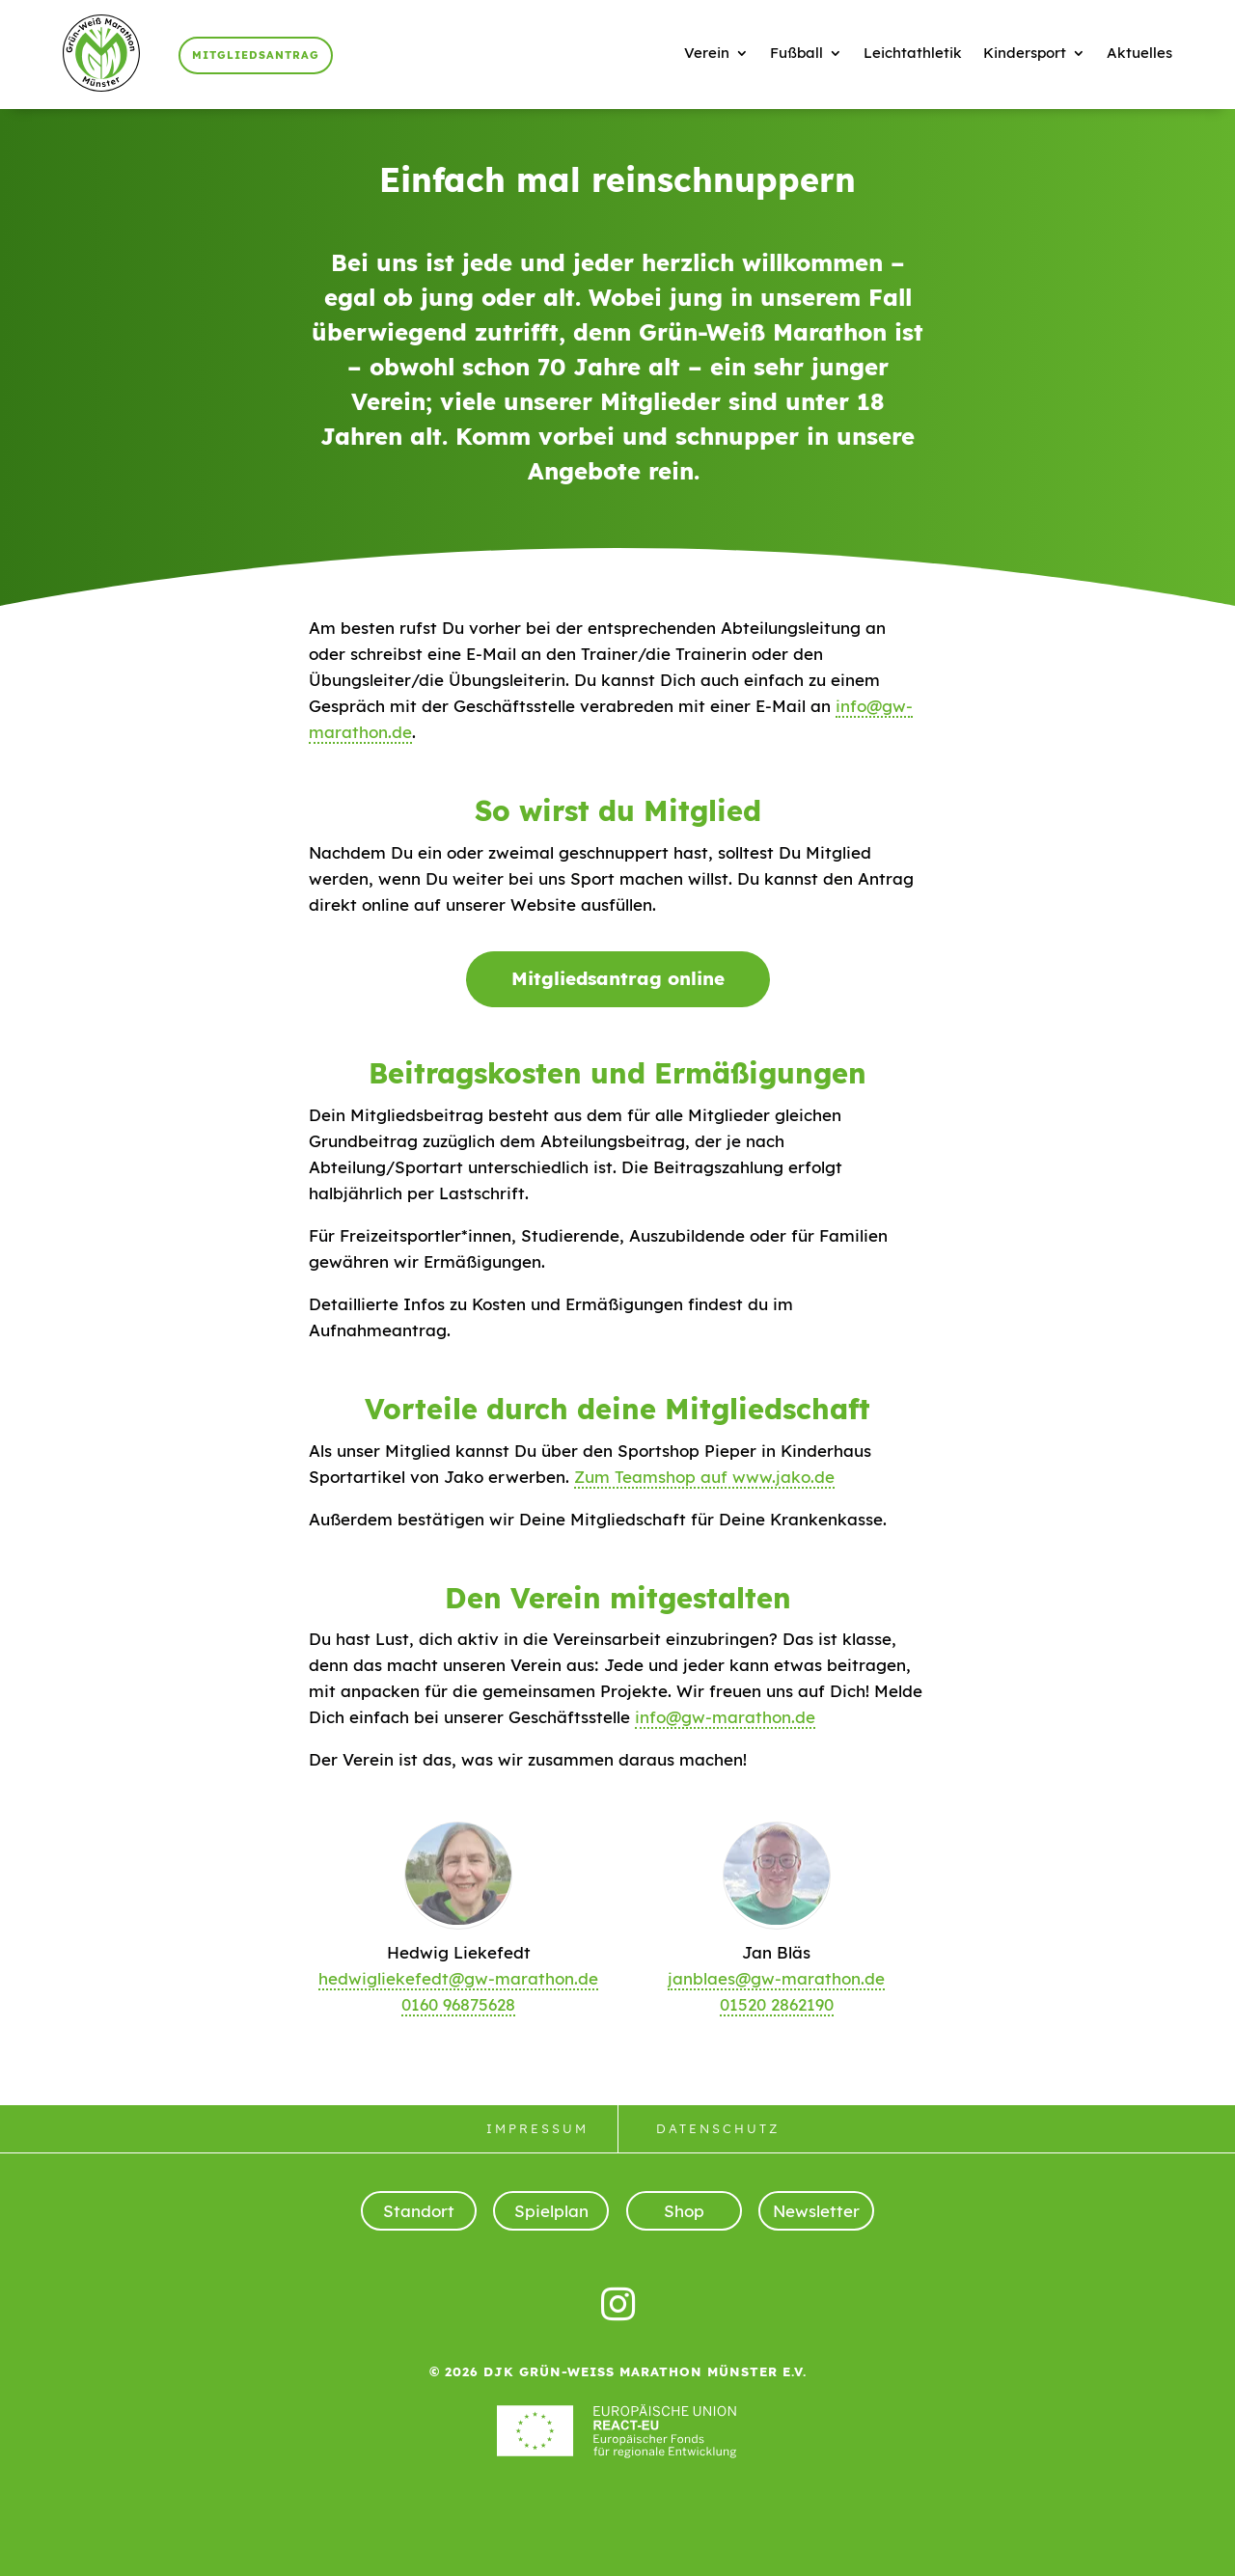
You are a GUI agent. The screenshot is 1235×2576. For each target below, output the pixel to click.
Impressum (537, 2128)
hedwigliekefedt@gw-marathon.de (458, 1978)
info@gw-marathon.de (725, 1717)
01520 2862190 (777, 2004)
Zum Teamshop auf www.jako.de (704, 1476)
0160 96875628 (458, 2004)
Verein (706, 52)
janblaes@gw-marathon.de (776, 1978)
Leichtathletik (913, 52)
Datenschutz (718, 2128)
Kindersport (1024, 52)
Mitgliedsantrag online (618, 978)
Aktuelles (1139, 52)
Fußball (796, 52)
